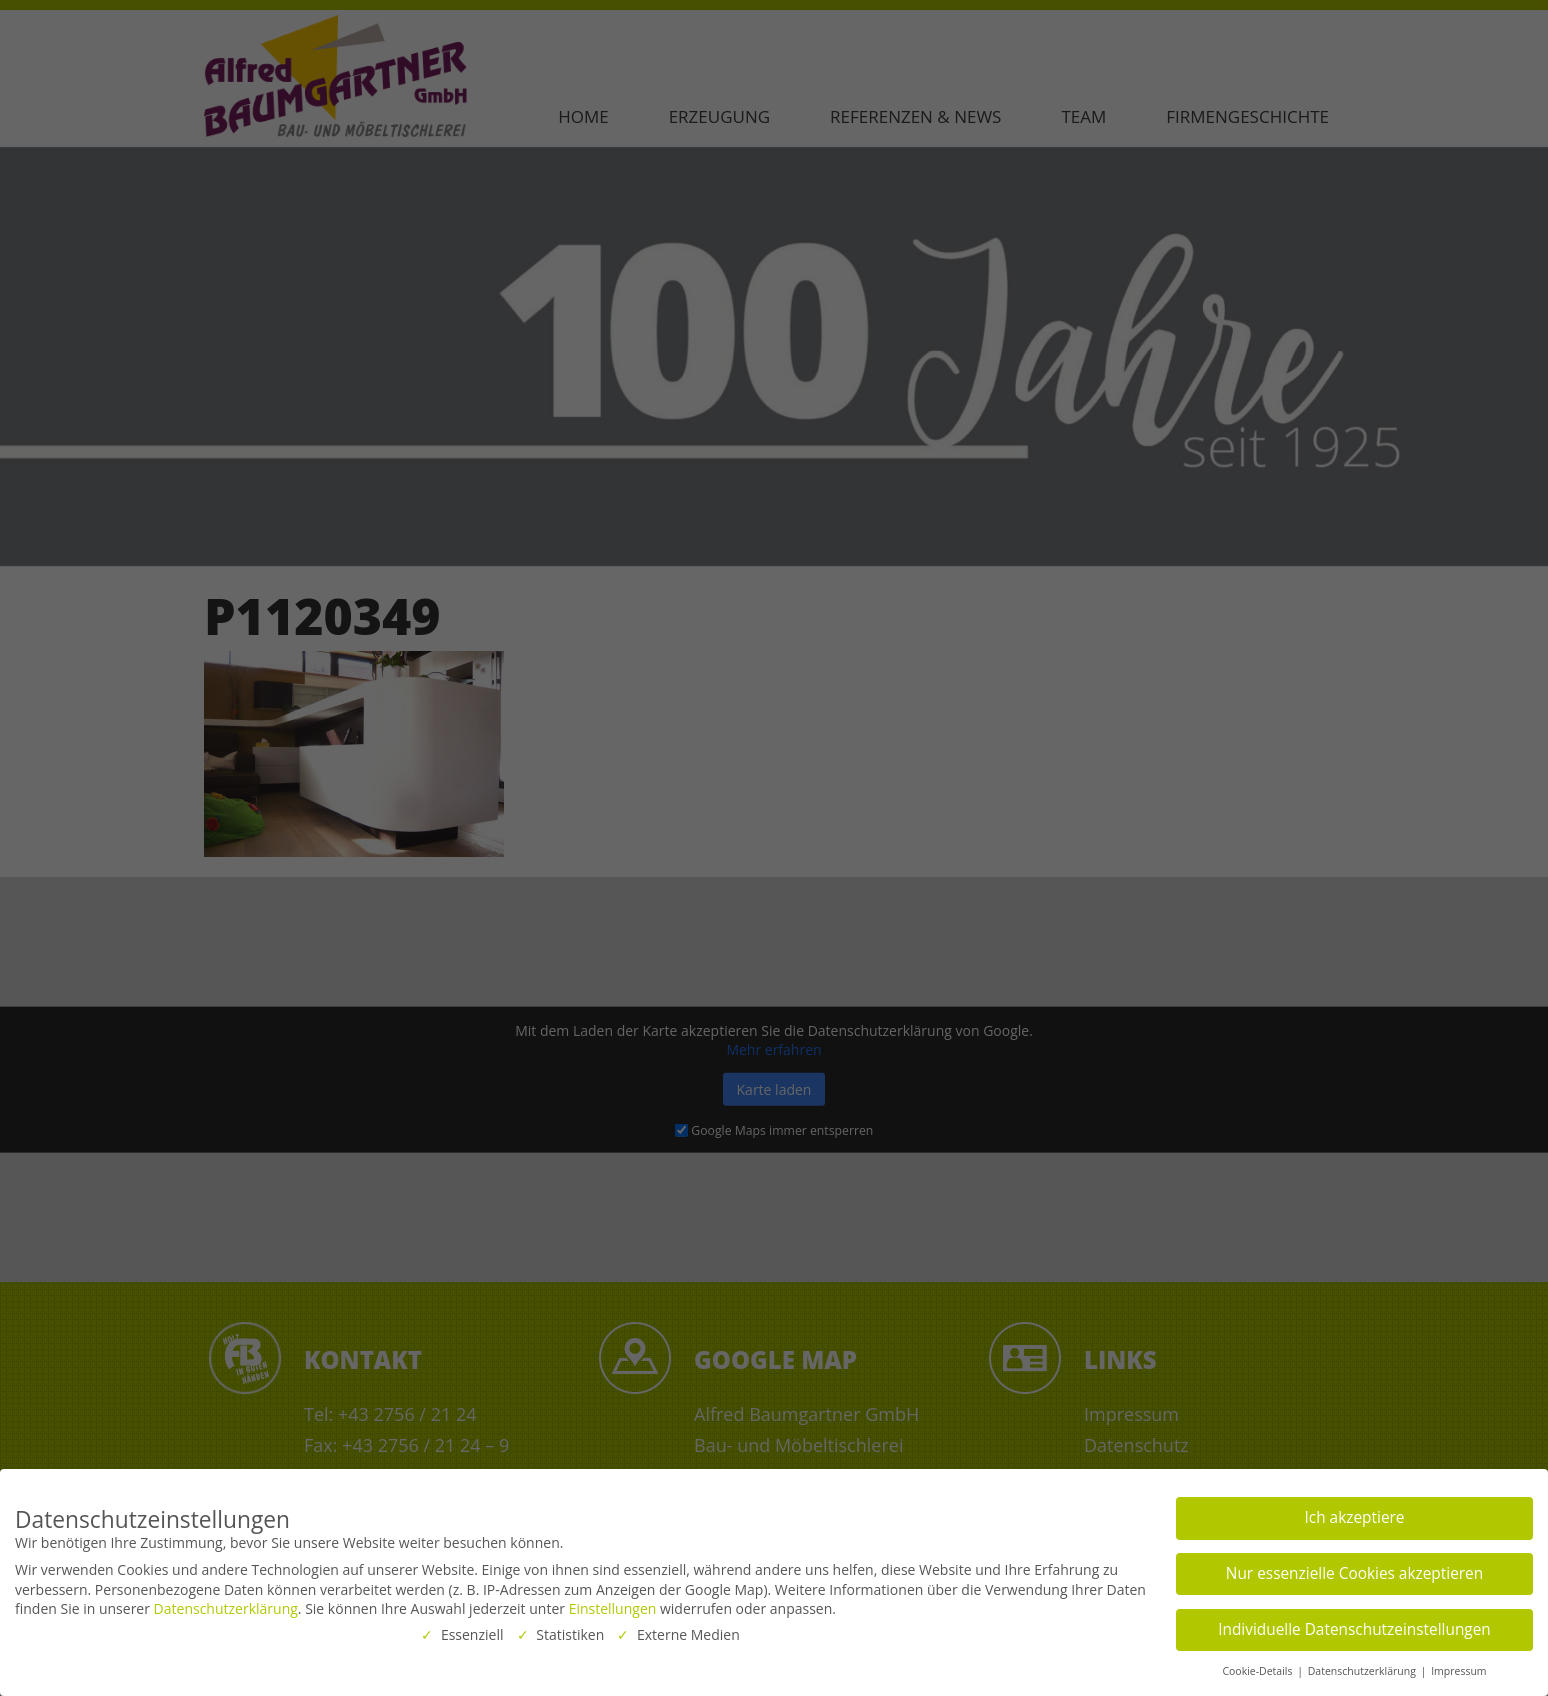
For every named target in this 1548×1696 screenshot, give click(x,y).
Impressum (1458, 1668)
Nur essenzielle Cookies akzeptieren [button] (1354, 1570)
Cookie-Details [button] (1258, 1668)
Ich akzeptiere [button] (1355, 1514)
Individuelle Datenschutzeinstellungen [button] (1354, 1626)
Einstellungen (613, 1605)
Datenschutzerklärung (226, 1605)
